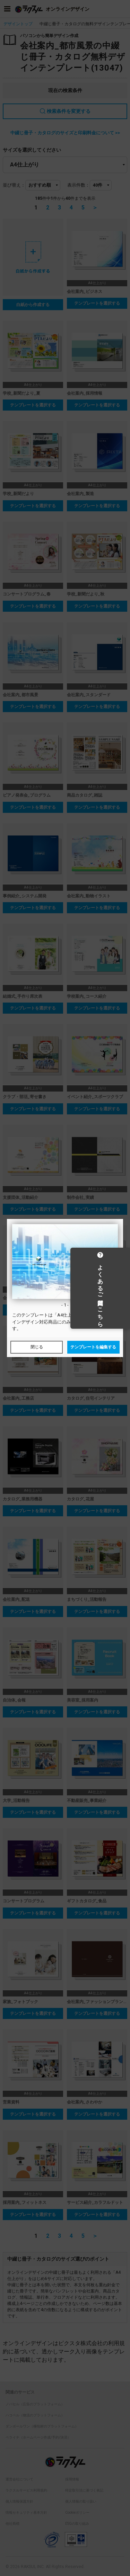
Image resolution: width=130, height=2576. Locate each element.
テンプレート (34, 1315)
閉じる (37, 1347)
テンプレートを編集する (93, 1347)
